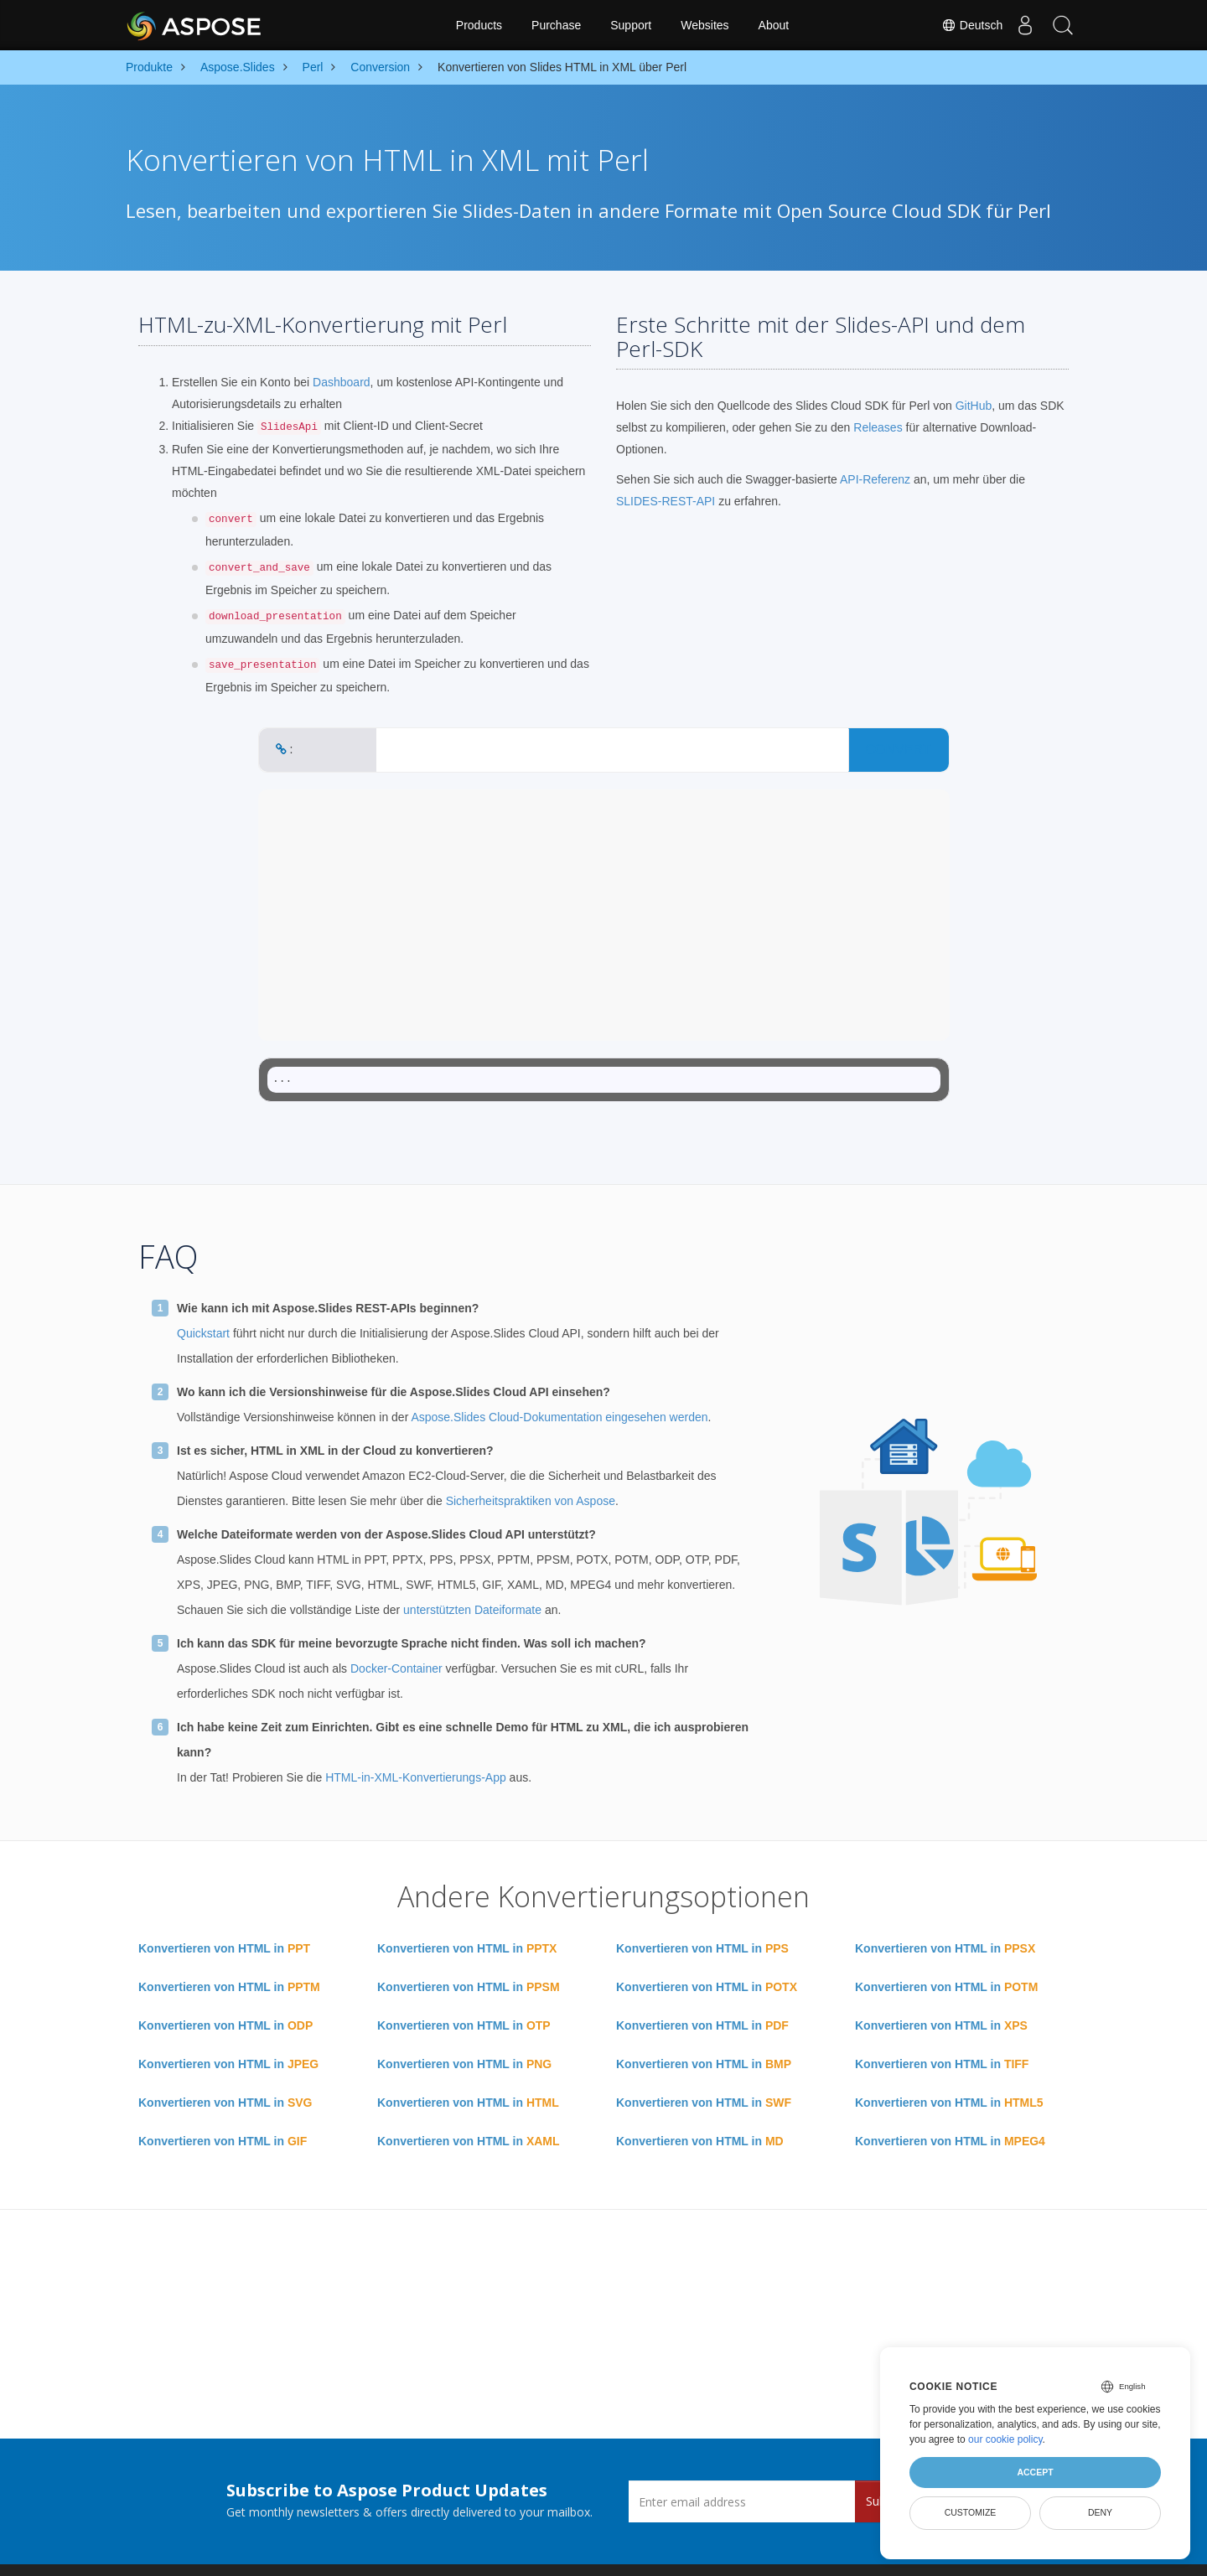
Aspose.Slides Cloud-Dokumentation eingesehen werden (559, 1417)
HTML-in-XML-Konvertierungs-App (415, 1777)
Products (479, 25)
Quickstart (203, 1333)
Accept (1035, 2472)
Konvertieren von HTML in (224, 1948)
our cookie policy (1005, 2439)
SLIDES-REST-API (665, 501)
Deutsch (962, 25)
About (774, 25)
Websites (704, 25)
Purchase (556, 25)
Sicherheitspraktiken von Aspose (530, 1501)
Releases (877, 427)
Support (630, 25)
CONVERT (898, 749)
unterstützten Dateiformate (472, 1609)
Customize (971, 2512)
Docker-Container (396, 1668)
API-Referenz (875, 479)
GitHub (974, 405)
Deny (1100, 2512)
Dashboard (341, 382)
